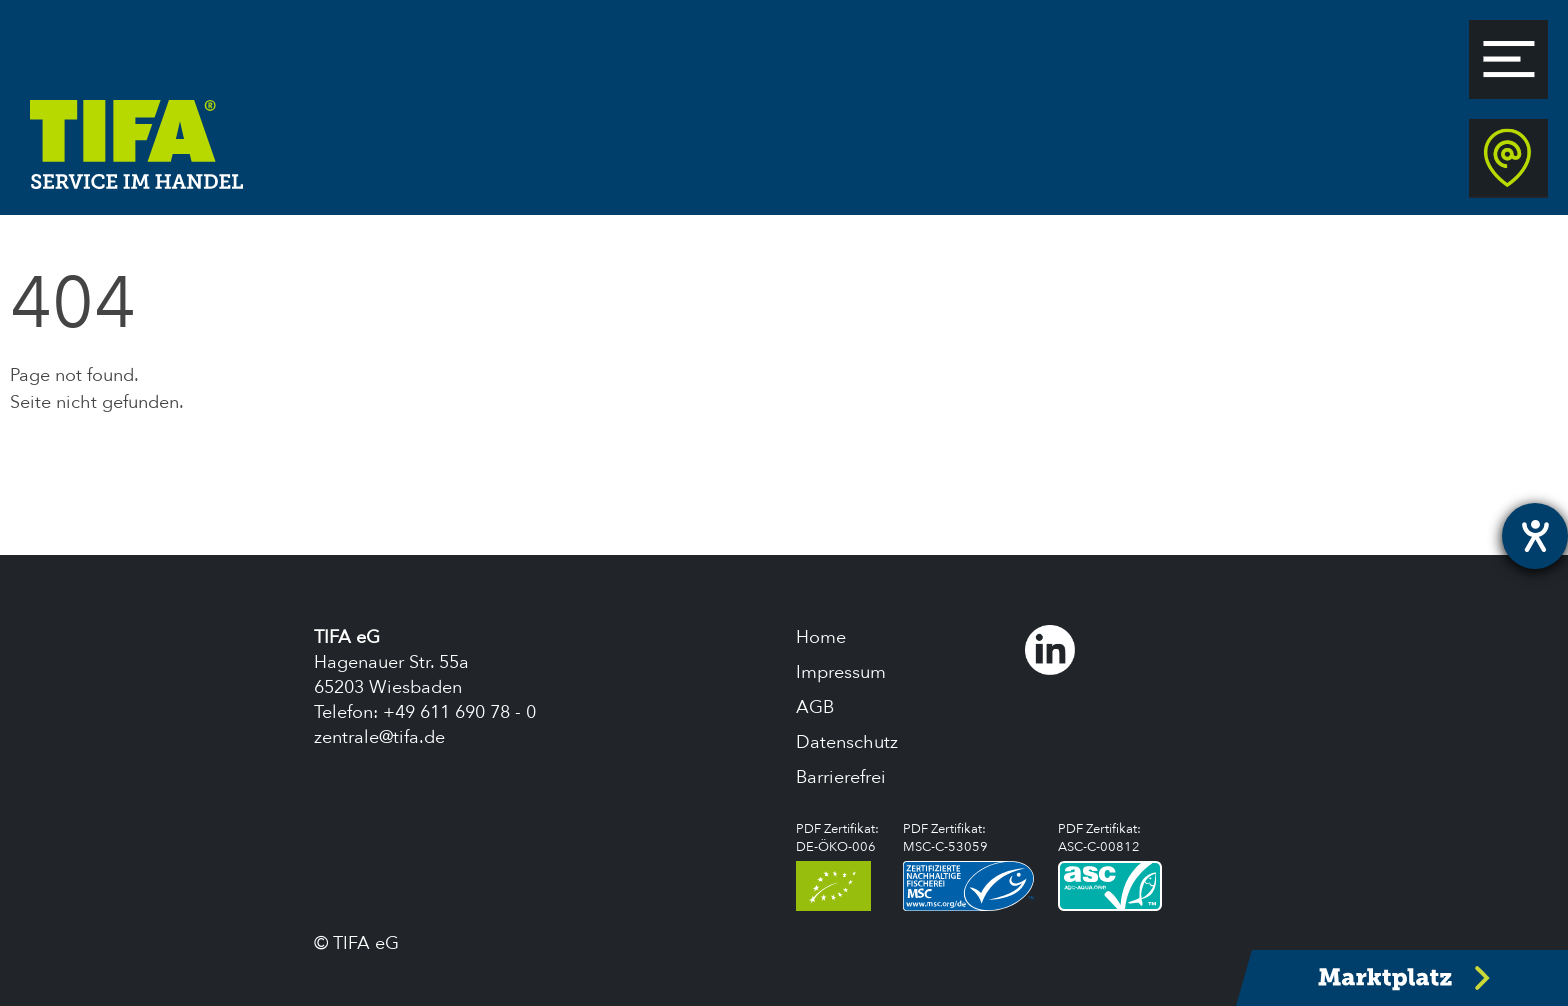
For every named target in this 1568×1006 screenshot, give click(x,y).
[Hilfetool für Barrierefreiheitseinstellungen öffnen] (1535, 536)
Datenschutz (847, 742)
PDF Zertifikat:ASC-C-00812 (1110, 865)
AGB (815, 707)
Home (821, 637)
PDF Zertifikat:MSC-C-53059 (968, 865)
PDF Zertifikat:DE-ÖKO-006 (837, 865)
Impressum (841, 672)
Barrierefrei (841, 777)
